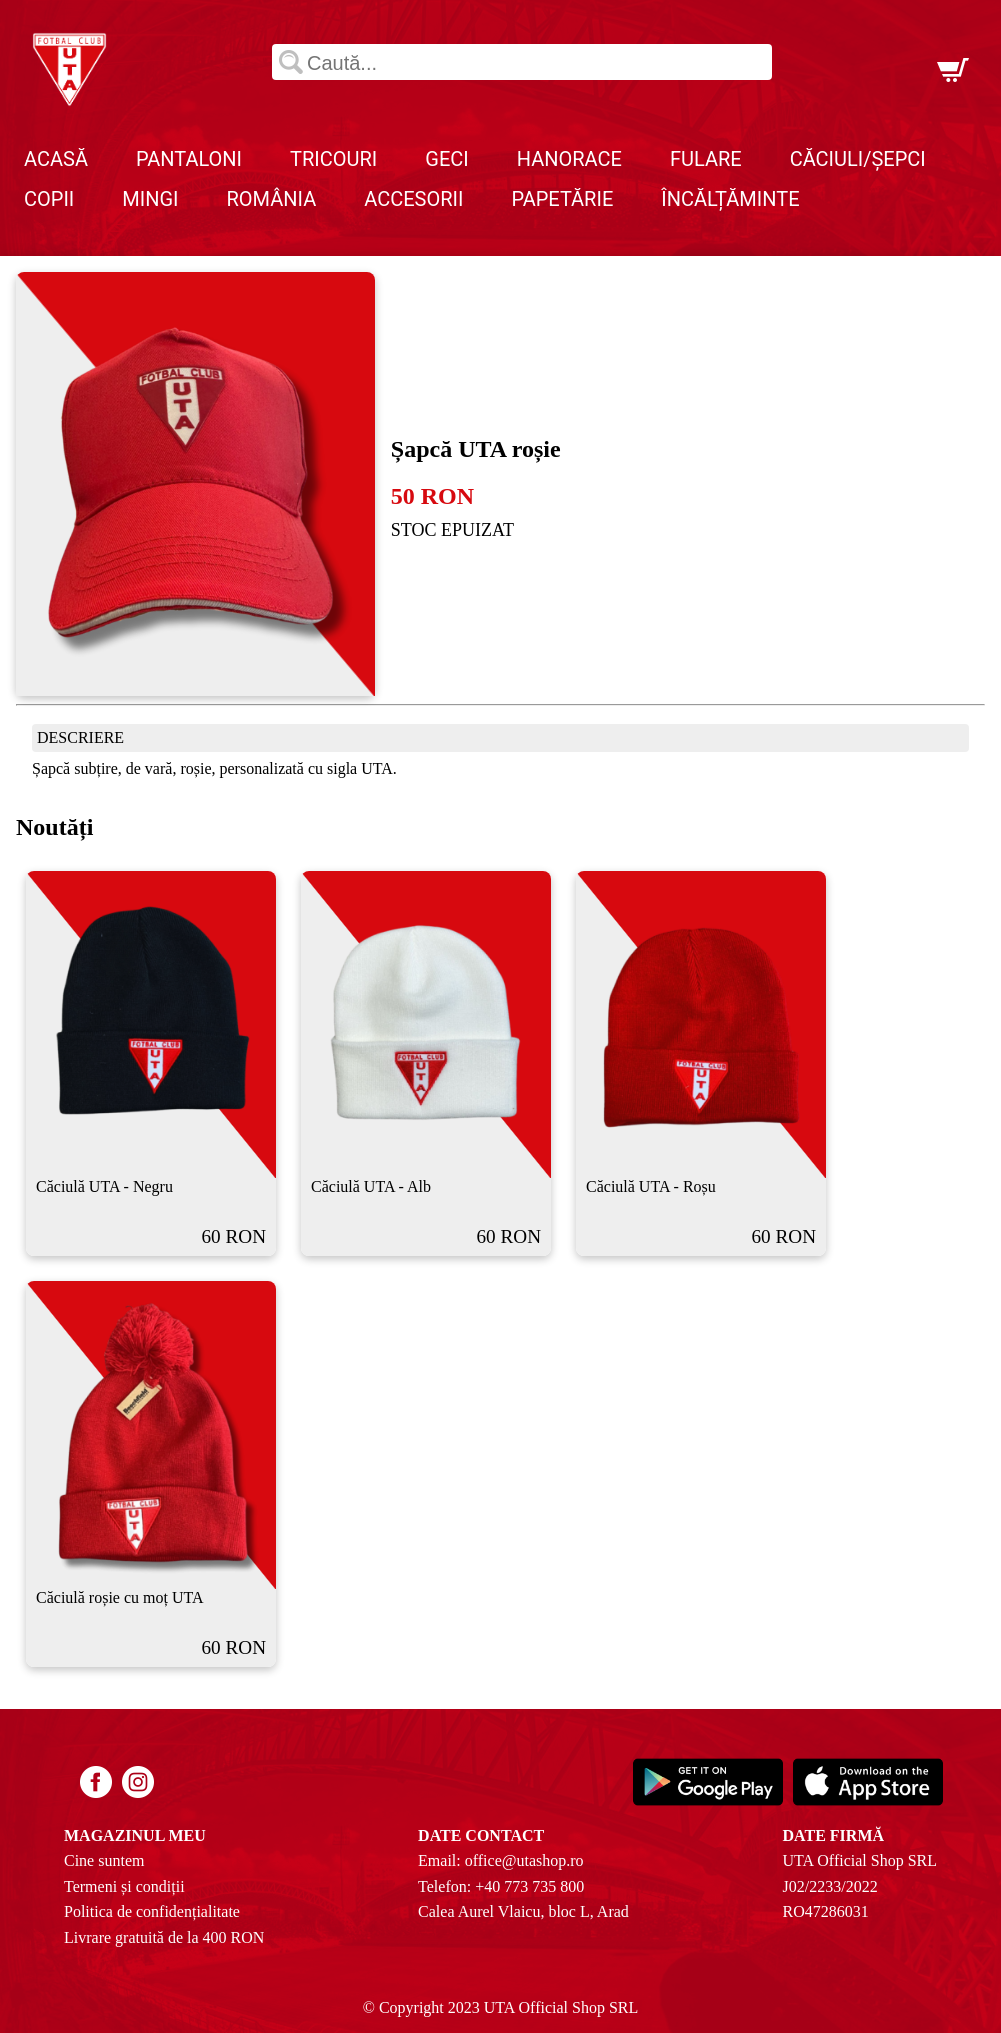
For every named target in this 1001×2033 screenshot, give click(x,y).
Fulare (706, 159)
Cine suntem (104, 1860)
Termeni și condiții (124, 1886)
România (272, 199)
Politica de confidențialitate (152, 1911)
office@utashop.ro (524, 1860)
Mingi (150, 199)
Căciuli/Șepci (858, 159)
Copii (49, 199)
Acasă (56, 159)
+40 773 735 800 (529, 1886)
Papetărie (562, 199)
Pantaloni (189, 159)
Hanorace (569, 159)
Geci (446, 159)
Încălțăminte (730, 199)
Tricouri (333, 159)
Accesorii (413, 199)
